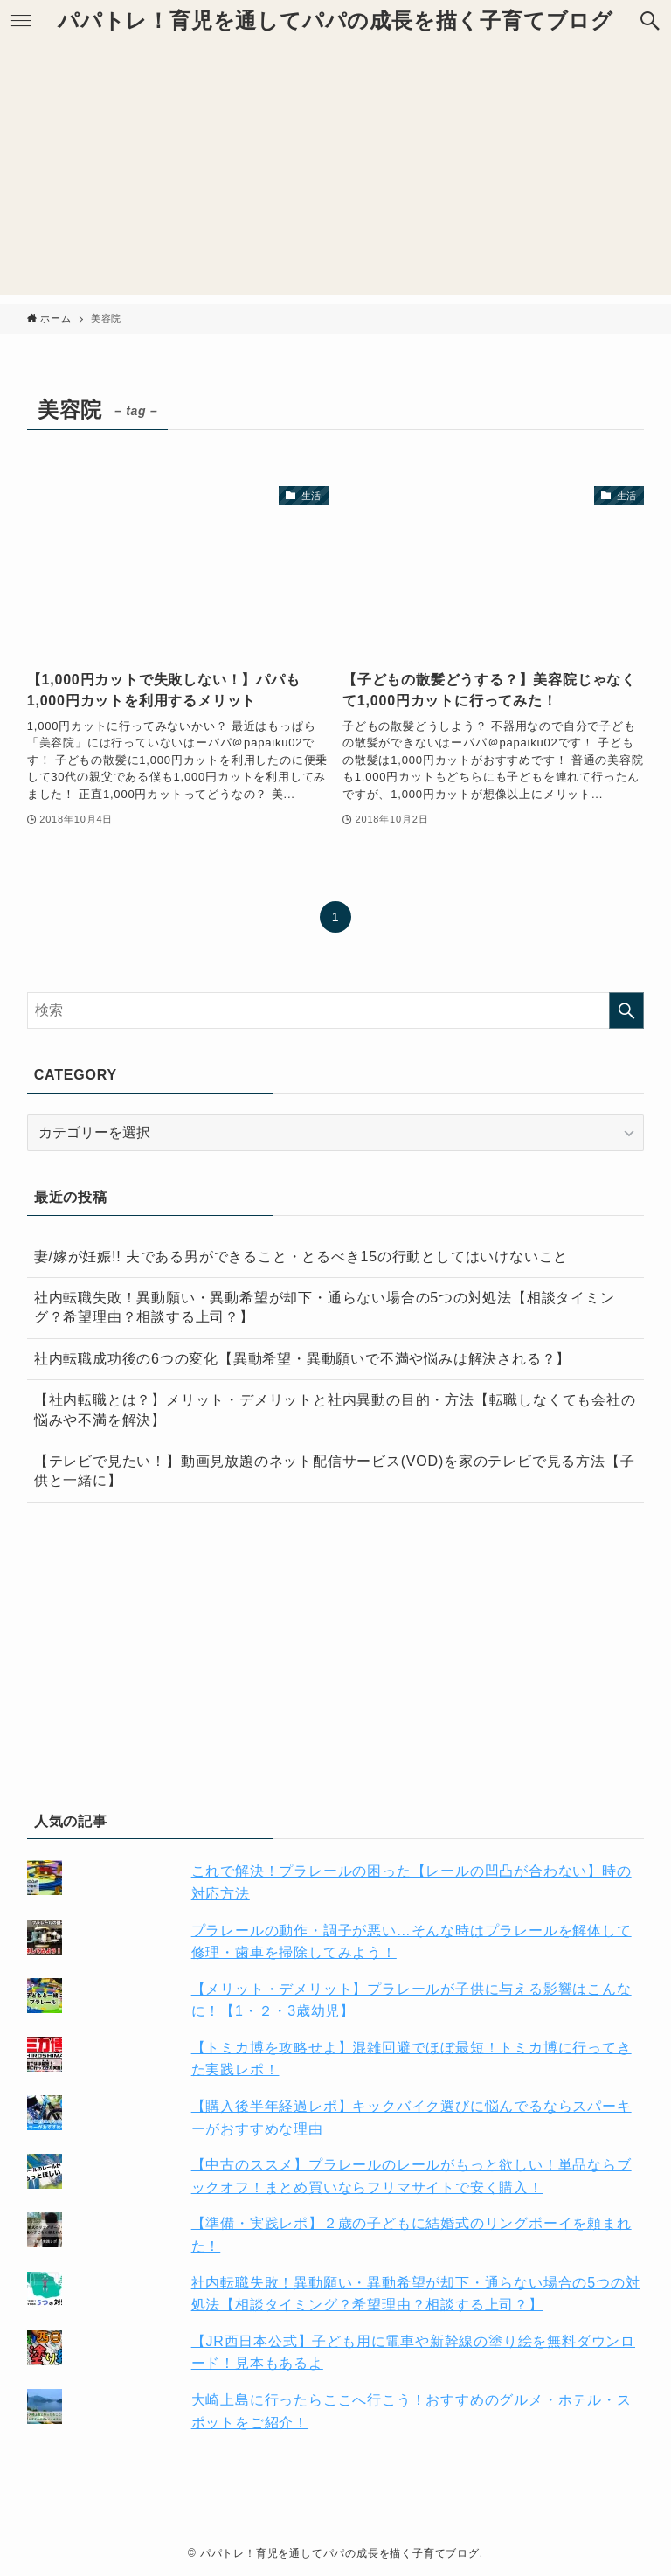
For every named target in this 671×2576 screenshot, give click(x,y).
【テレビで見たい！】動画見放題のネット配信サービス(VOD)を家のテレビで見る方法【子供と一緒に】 (334, 1471)
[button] (650, 21)
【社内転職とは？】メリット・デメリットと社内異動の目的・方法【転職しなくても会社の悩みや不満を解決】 (335, 1409)
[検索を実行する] (626, 1010)
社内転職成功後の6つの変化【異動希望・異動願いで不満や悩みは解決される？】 (302, 1358)
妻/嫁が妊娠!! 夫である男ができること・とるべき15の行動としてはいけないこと (301, 1256)
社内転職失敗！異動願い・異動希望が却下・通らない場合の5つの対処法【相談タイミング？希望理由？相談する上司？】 (324, 1307)
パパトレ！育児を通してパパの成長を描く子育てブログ (335, 20)
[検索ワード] (336, 1010)
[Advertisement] (335, 173)
